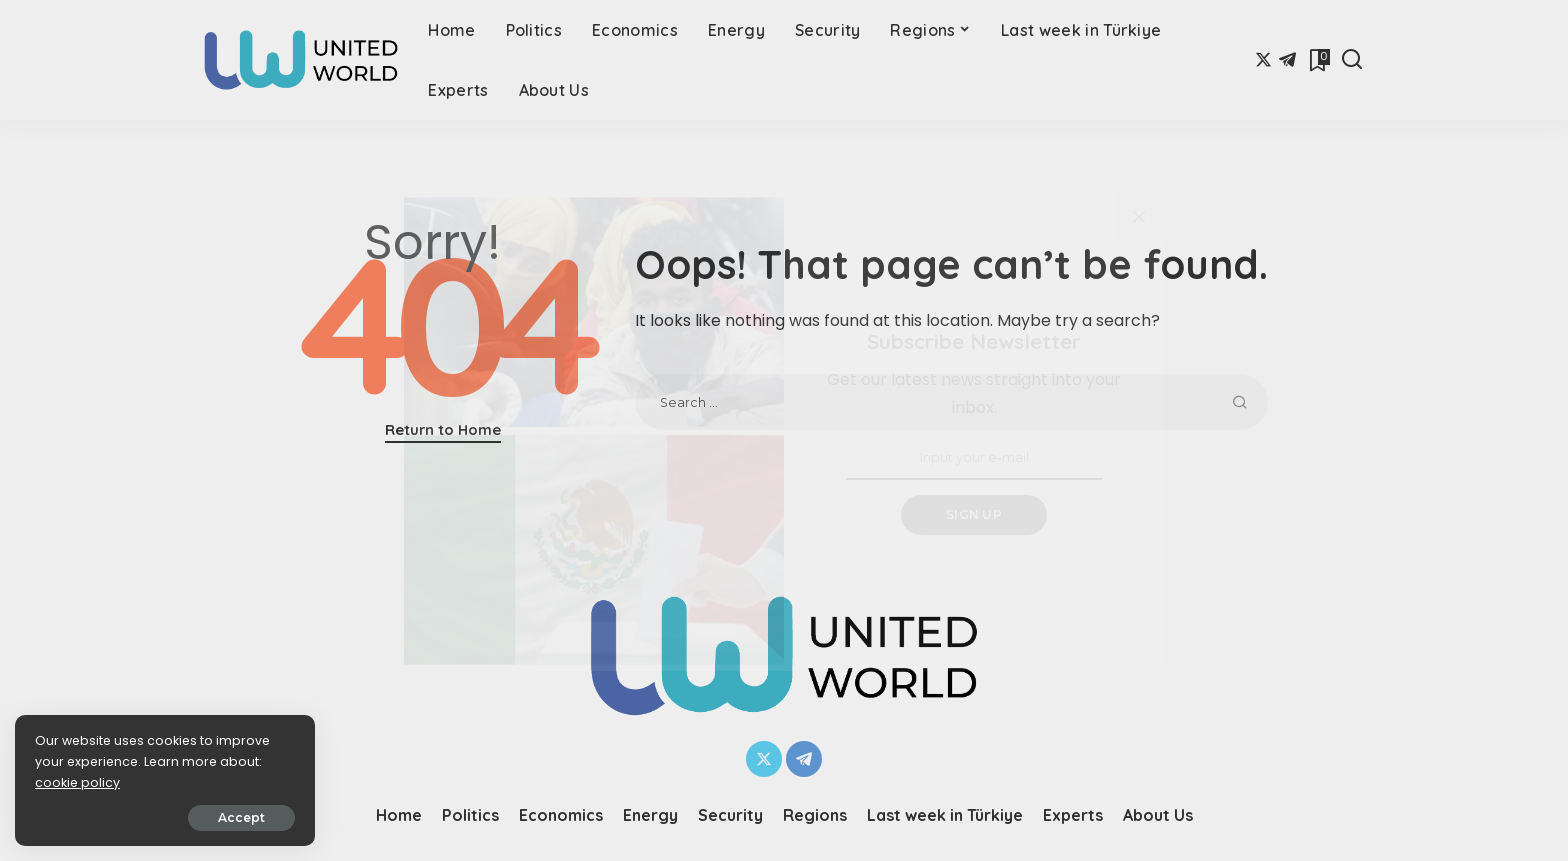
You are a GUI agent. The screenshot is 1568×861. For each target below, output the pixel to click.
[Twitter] (1263, 60)
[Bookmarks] (1318, 60)
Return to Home (443, 429)
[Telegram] (1287, 60)
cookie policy (77, 782)
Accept (241, 817)
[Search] (1352, 60)
